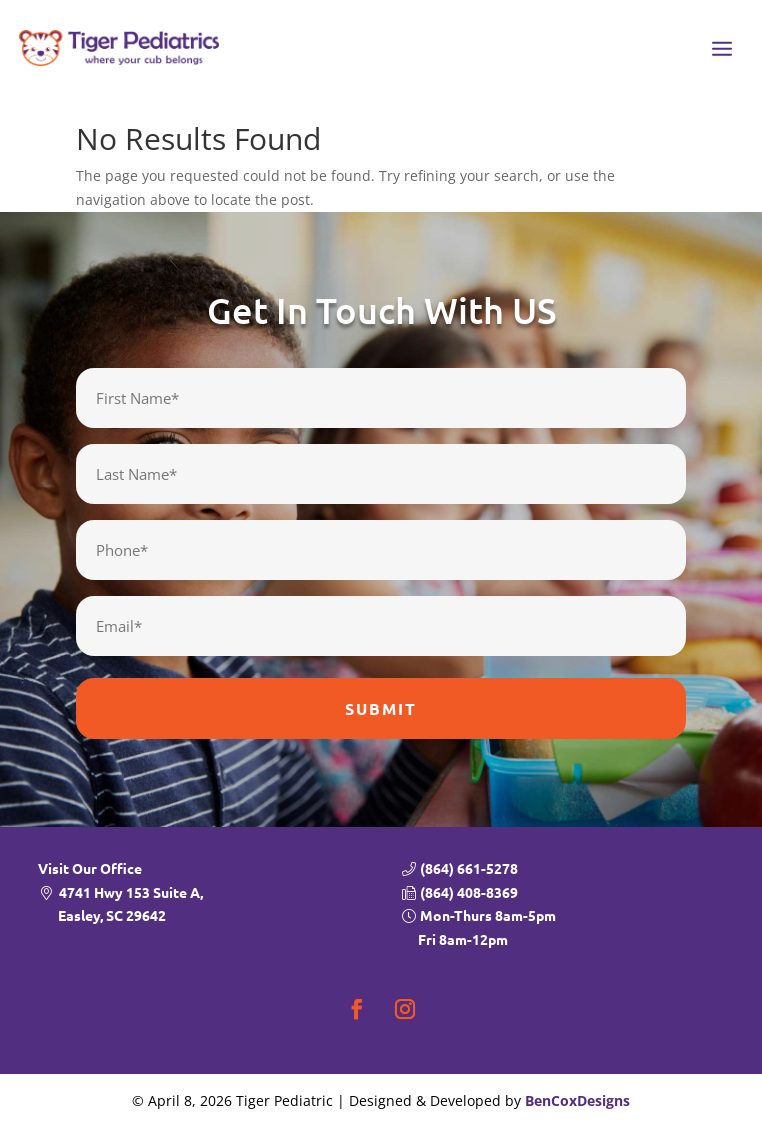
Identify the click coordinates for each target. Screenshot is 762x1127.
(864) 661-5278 (469, 868)
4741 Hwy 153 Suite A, (210, 906)
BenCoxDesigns (577, 1100)
